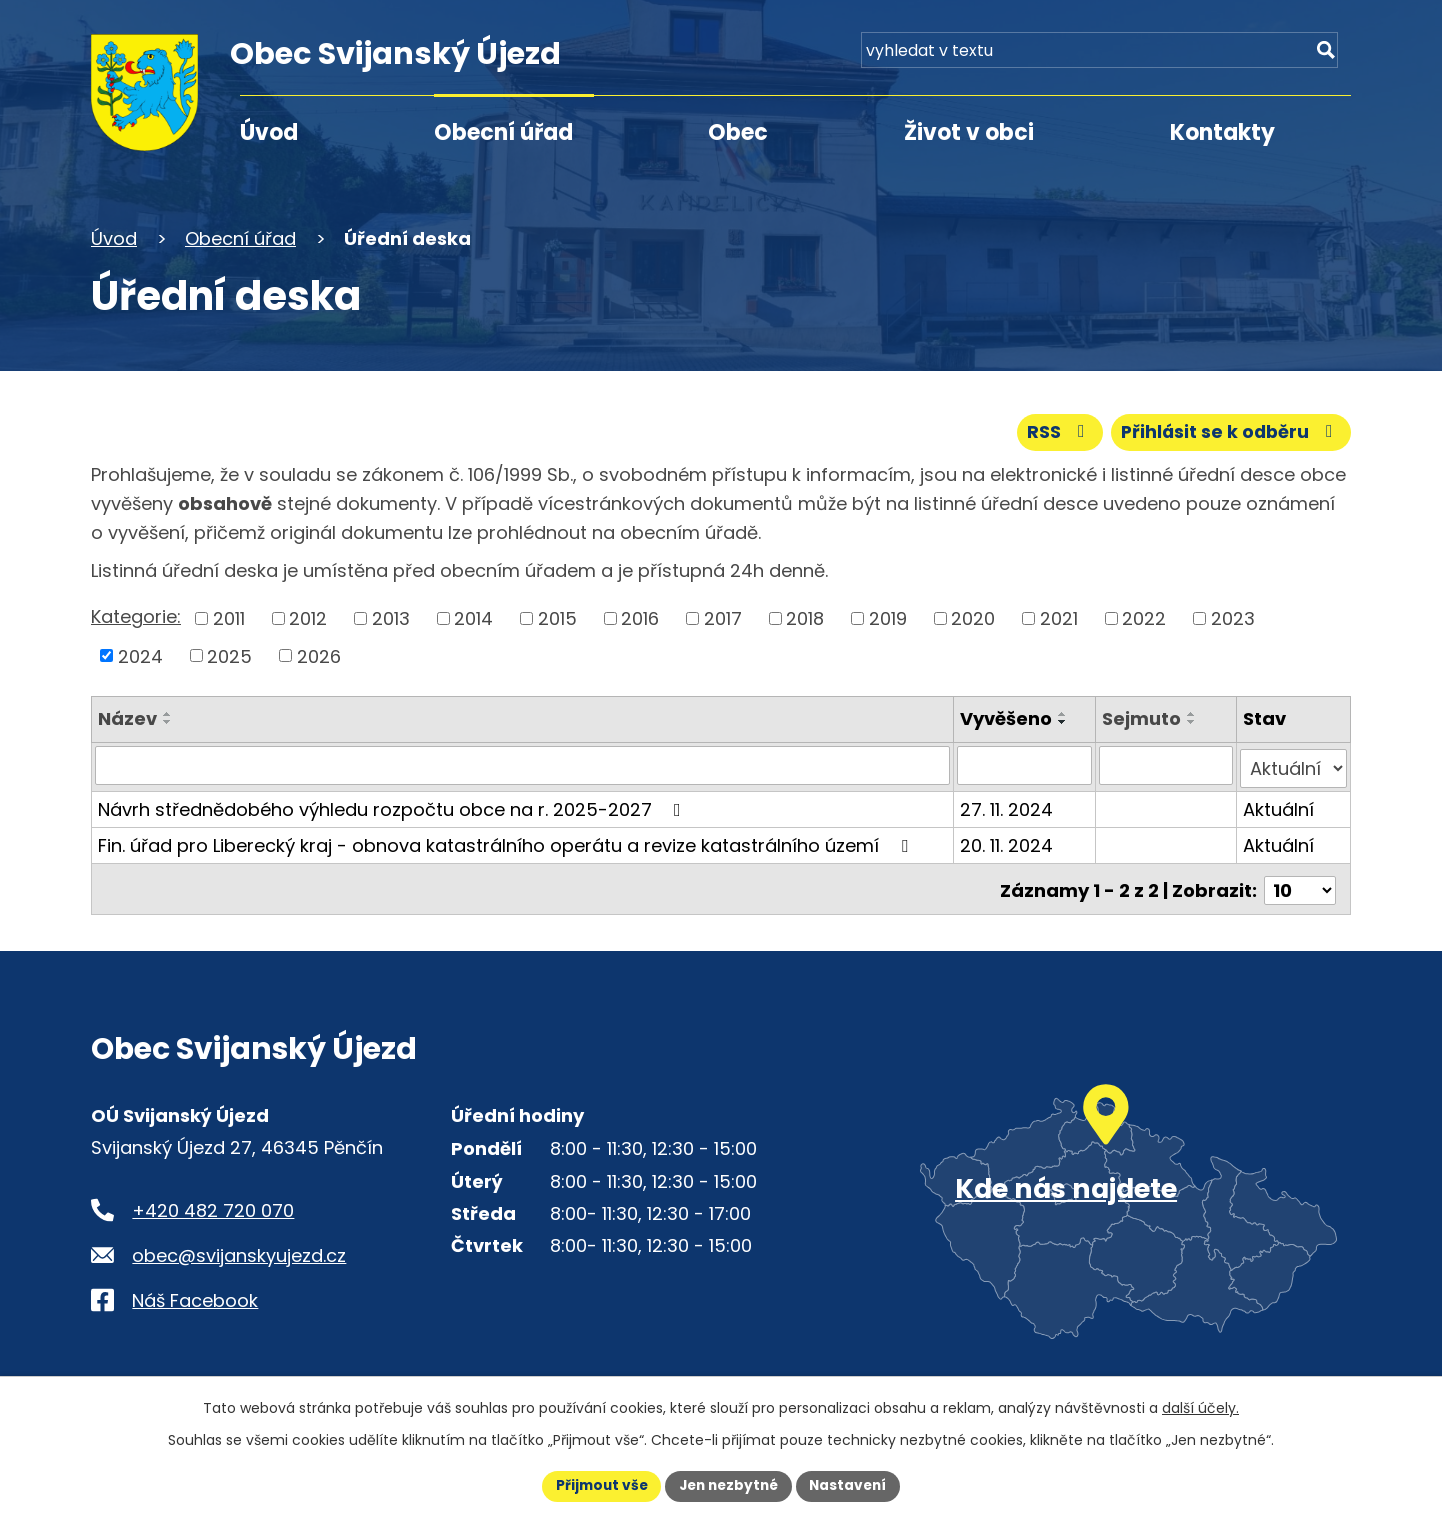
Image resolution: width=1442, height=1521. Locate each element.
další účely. (1200, 1407)
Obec (738, 132)
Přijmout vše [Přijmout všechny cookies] (596, 1485)
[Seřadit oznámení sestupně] (168, 722)
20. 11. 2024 (1007, 841)
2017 (723, 617)
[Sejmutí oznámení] (1166, 765)
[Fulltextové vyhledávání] (1236, 57)
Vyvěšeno (1007, 718)
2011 (229, 617)
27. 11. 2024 (1007, 805)
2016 (640, 617)
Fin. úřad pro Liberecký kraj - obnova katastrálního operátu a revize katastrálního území (507, 841)
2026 (319, 655)
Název (127, 718)
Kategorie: (136, 616)
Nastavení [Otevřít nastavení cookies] (853, 1485)
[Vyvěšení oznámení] (1025, 765)
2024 (140, 655)
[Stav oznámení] (1294, 765)
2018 (805, 617)
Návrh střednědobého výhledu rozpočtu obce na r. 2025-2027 (393, 805)
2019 (888, 617)
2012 (308, 617)
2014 (473, 617)
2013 (391, 617)
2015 (557, 617)
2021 (1059, 617)
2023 (1233, 617)
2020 (973, 617)
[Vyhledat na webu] (1323, 57)
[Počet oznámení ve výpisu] (1300, 883)
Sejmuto (1141, 718)
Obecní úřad (503, 132)
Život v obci (969, 132)
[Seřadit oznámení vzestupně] (168, 714)
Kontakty (1222, 132)
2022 (1144, 617)
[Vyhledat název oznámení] (523, 765)
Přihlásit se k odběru (1229, 431)
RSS (1054, 431)
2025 (229, 655)
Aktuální (1279, 805)
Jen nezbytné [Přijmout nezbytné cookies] (728, 1485)
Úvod (269, 132)
